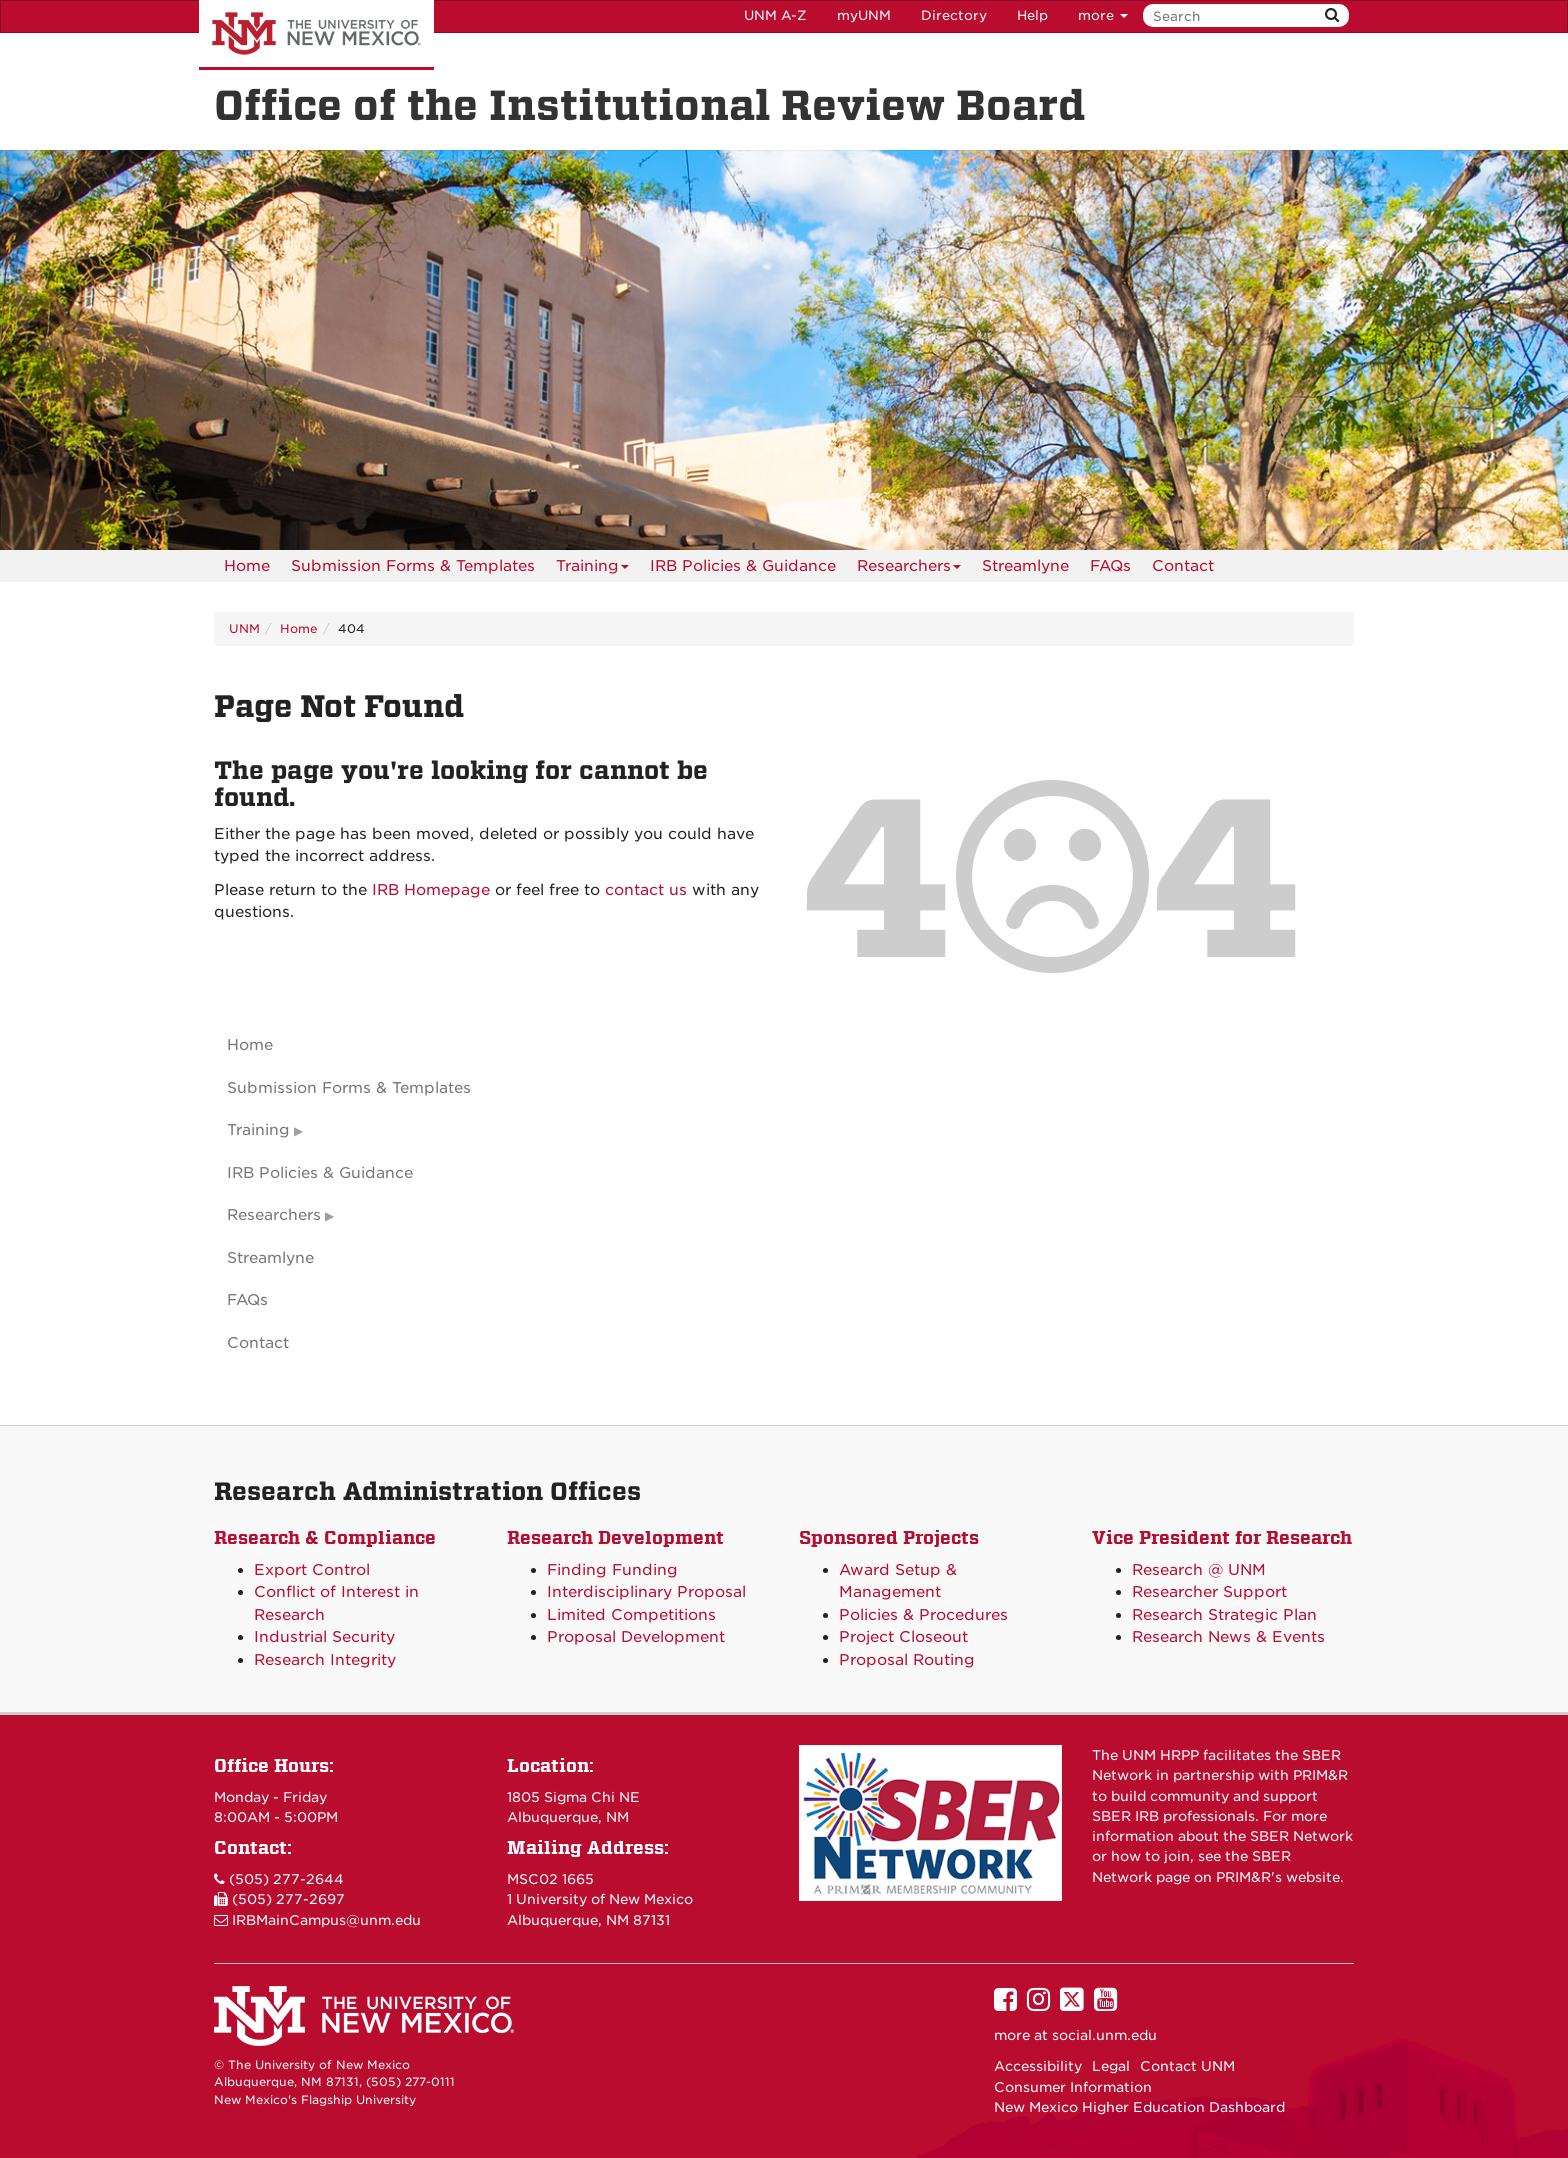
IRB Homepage (431, 890)
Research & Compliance (325, 1537)
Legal (1111, 2066)
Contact (1183, 566)
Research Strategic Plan (1224, 1615)
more (1103, 15)
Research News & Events (1228, 1637)
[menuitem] (247, 566)
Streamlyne (1025, 566)
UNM (244, 628)
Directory (954, 15)
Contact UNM (1187, 2066)
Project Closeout (903, 1637)
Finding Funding (612, 1570)
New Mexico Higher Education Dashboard (1139, 2107)
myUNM (864, 15)
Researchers (909, 569)
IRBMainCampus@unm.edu (326, 1920)
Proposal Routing (907, 1660)
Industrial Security (324, 1637)
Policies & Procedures (923, 1615)
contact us (646, 890)
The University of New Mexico (316, 35)
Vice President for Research (1222, 1537)
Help (1032, 15)
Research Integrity (325, 1660)
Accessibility (1038, 2066)
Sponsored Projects (889, 1537)
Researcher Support (1209, 1592)
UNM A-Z (775, 15)
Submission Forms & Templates (413, 566)
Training (592, 569)
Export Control (312, 1570)
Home (247, 566)
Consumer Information (1073, 2087)
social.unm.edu (1104, 2035)
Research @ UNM (1199, 1570)
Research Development (615, 1537)
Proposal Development (636, 1637)
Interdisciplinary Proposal (646, 1592)
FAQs (1110, 566)
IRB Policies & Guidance (743, 566)
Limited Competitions (631, 1615)
